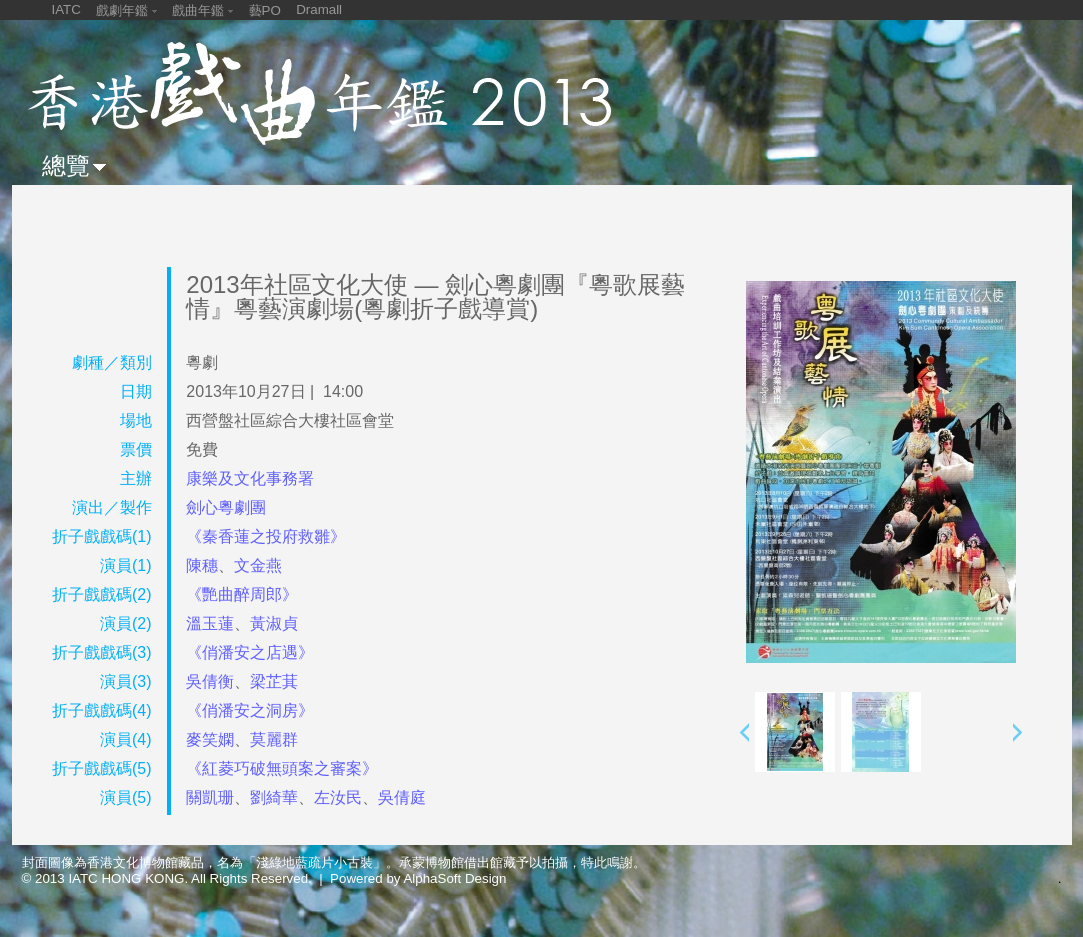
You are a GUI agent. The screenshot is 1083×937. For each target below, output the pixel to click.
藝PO (265, 10)
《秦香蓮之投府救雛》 (266, 536)
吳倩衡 (210, 681)
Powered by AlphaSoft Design (418, 878)
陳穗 (202, 565)
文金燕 (258, 565)
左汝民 (338, 797)
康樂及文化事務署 (250, 478)
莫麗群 (274, 739)
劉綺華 (274, 797)
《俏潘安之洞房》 (250, 710)
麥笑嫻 (210, 739)
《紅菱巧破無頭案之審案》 (282, 768)
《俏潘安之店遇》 (250, 652)
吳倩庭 (402, 797)
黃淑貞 (274, 623)
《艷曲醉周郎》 (242, 594)
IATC (66, 9)
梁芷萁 (274, 681)
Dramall (319, 9)
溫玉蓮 (210, 623)
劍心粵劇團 (226, 507)
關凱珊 (210, 797)
